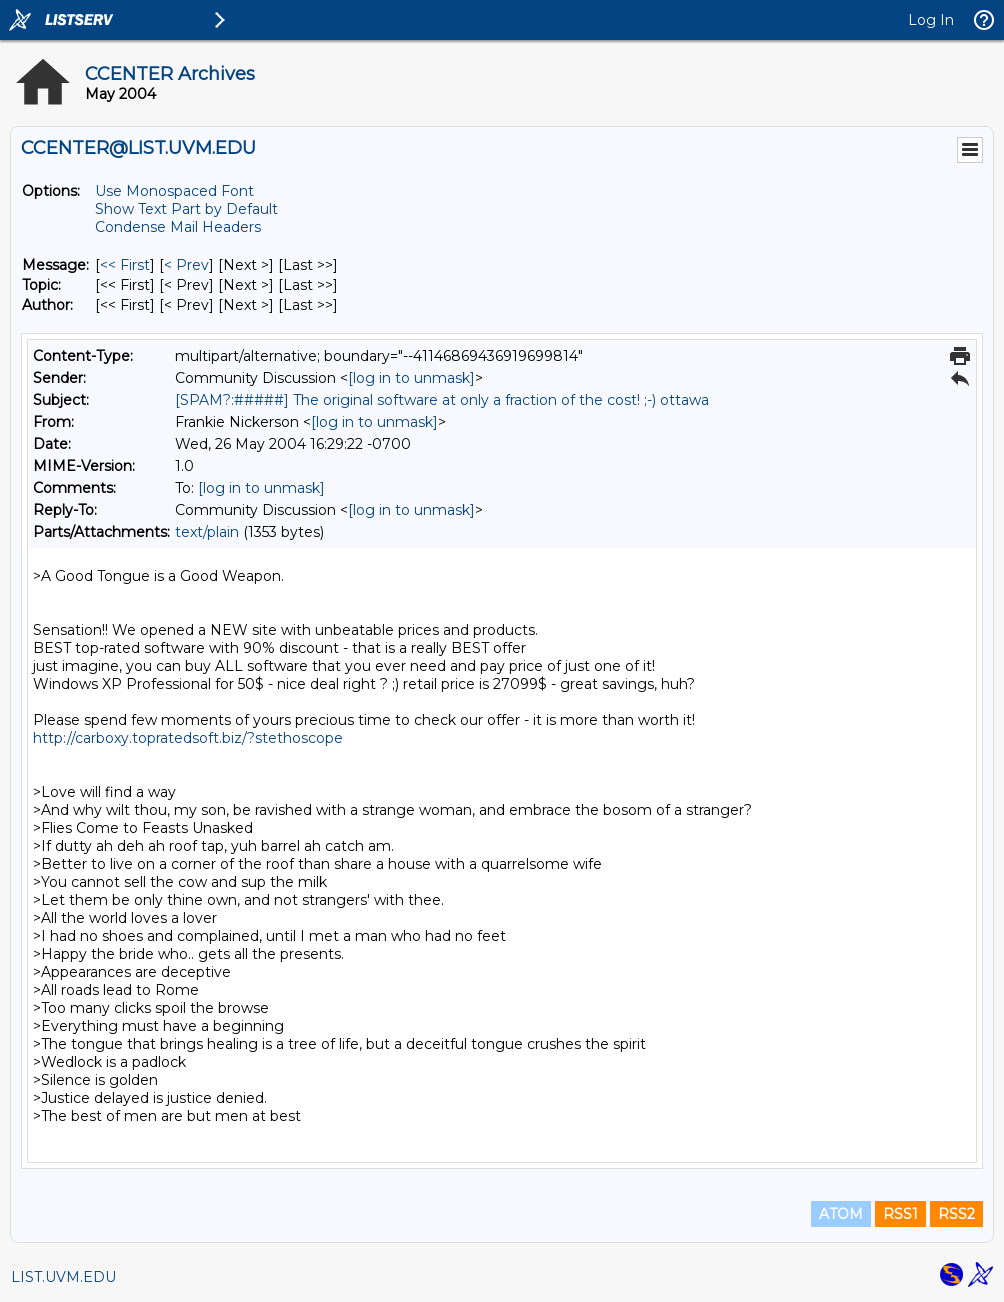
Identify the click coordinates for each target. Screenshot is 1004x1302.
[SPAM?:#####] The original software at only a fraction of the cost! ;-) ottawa (442, 400)
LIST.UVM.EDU (63, 1277)
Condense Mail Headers (178, 227)
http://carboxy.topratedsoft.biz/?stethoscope (188, 738)
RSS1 (900, 1214)
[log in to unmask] (411, 378)
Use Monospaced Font (174, 191)
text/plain (207, 532)
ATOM (841, 1214)
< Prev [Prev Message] (186, 265)
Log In (931, 20)
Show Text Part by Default (186, 209)
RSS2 (956, 1214)
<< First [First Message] (125, 265)
